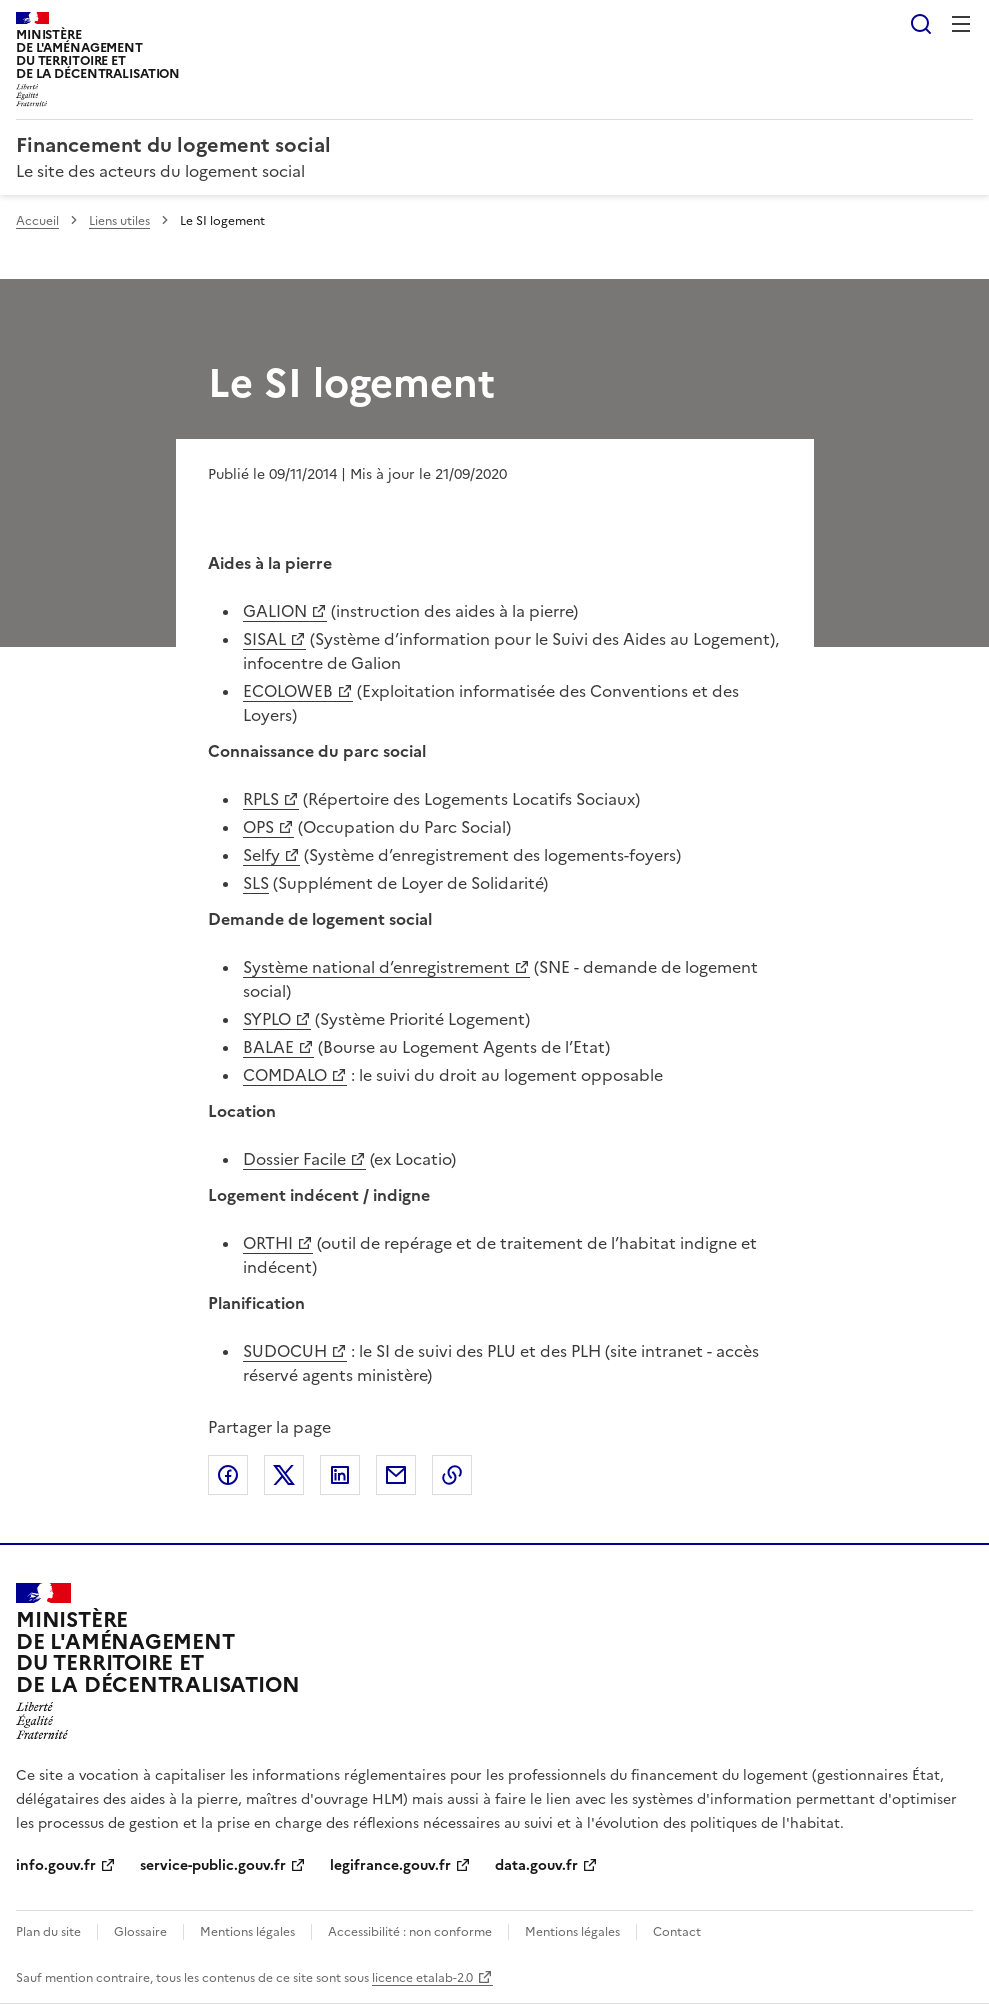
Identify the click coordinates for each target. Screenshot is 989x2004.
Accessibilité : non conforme (410, 1932)
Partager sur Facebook (228, 1475)
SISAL (264, 639)
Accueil (37, 221)
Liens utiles (119, 221)
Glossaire (140, 1932)
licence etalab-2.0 (422, 1978)
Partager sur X (284, 1475)
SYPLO (267, 1019)
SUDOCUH (285, 1351)
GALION (275, 611)
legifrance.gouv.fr (390, 1865)
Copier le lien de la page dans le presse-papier (452, 1475)
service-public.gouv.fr (213, 1865)
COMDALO (285, 1075)
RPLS (261, 799)
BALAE (268, 1047)
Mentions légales (247, 1932)
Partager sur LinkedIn (340, 1475)
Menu (961, 24)
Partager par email (396, 1475)
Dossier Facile (294, 1159)
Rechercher (921, 24)
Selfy (261, 855)
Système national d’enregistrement (376, 967)
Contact (677, 1932)
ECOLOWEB (288, 691)
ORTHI (268, 1243)
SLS (256, 883)
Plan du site (48, 1932)
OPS (258, 827)
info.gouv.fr (56, 1865)
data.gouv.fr (536, 1865)
